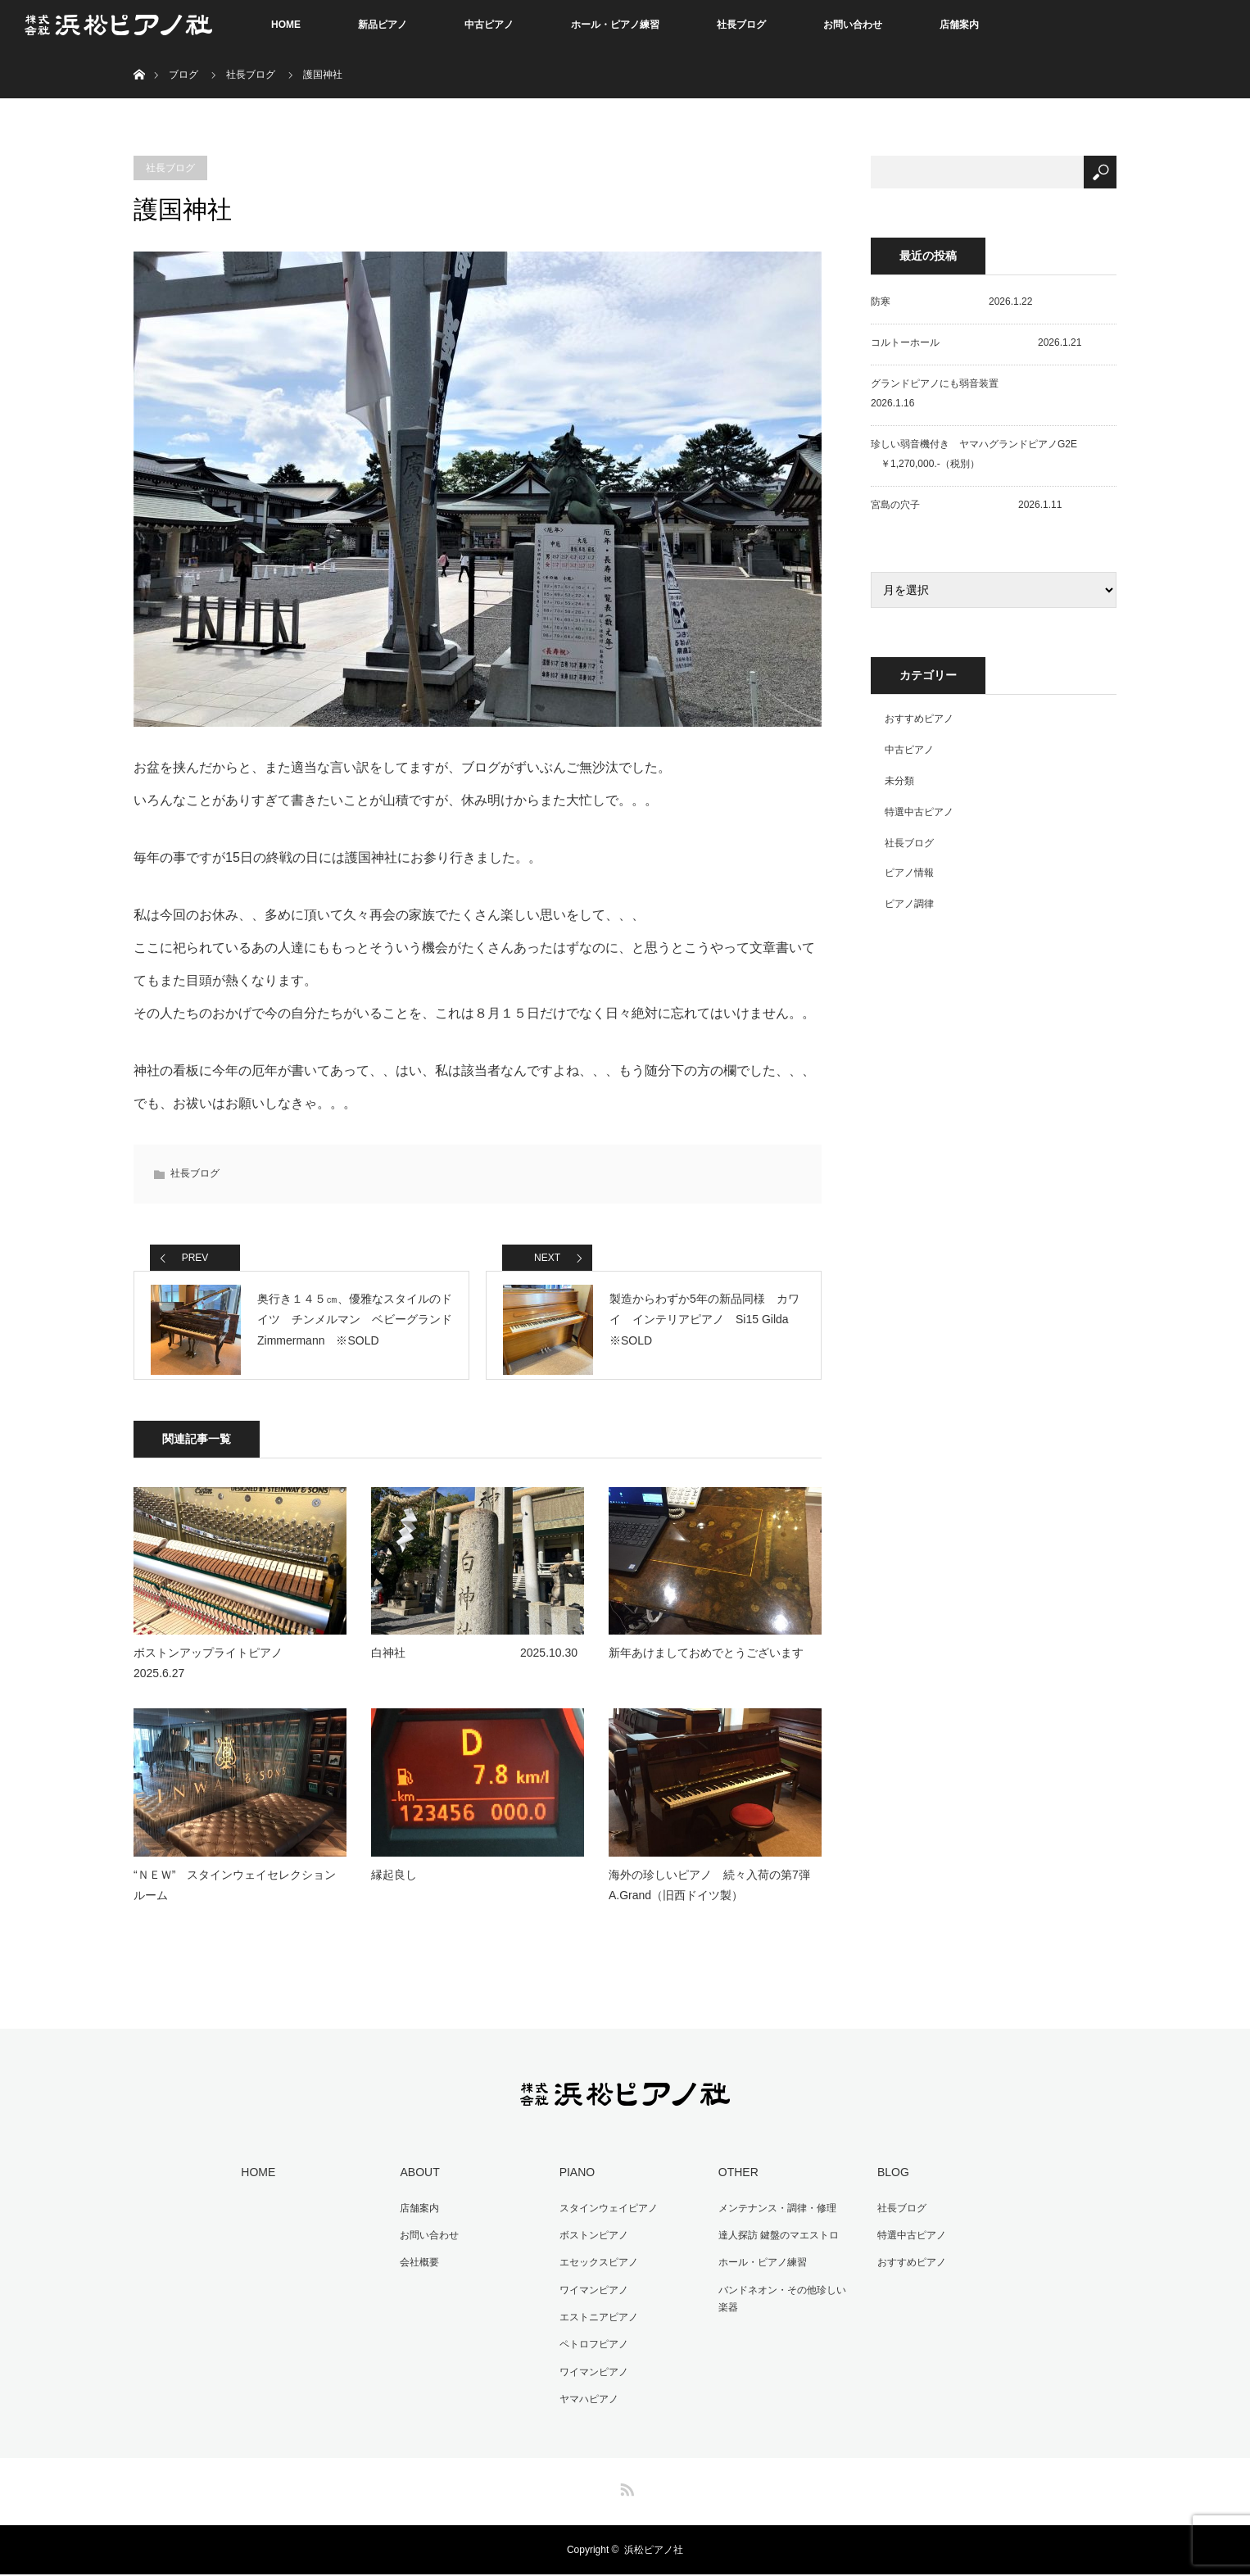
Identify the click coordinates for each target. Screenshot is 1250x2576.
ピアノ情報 (909, 872)
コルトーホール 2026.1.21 (976, 342)
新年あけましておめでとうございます (706, 1666)
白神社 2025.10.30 (474, 1666)
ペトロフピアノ (589, 2349)
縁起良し (394, 1888)
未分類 (899, 781)
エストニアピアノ (594, 2323)
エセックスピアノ (594, 2271)
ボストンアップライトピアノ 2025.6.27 (240, 1677)
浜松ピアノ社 (653, 2551)
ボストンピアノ (589, 2245)
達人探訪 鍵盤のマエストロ (774, 2245)
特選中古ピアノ (919, 812)
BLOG (889, 2185)
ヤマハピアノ (584, 2400)
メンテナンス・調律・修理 (773, 2219)
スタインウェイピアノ (604, 2219)
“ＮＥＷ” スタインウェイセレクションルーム (235, 1899)
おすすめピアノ (919, 718)
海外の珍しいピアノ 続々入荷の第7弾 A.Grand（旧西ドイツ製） (715, 1899)
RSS (625, 2488)
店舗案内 (959, 24)
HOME (286, 24)
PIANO (573, 2185)
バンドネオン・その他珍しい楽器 (783, 2306)
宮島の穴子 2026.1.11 (966, 504)
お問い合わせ (852, 24)
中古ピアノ (489, 24)
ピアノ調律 (909, 903)
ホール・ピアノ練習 (615, 24)
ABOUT (416, 2185)
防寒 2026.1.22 (951, 301)
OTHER (734, 2185)
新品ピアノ (382, 24)
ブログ (183, 74)
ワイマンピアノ (589, 2297)
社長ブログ (741, 24)
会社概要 (416, 2271)
